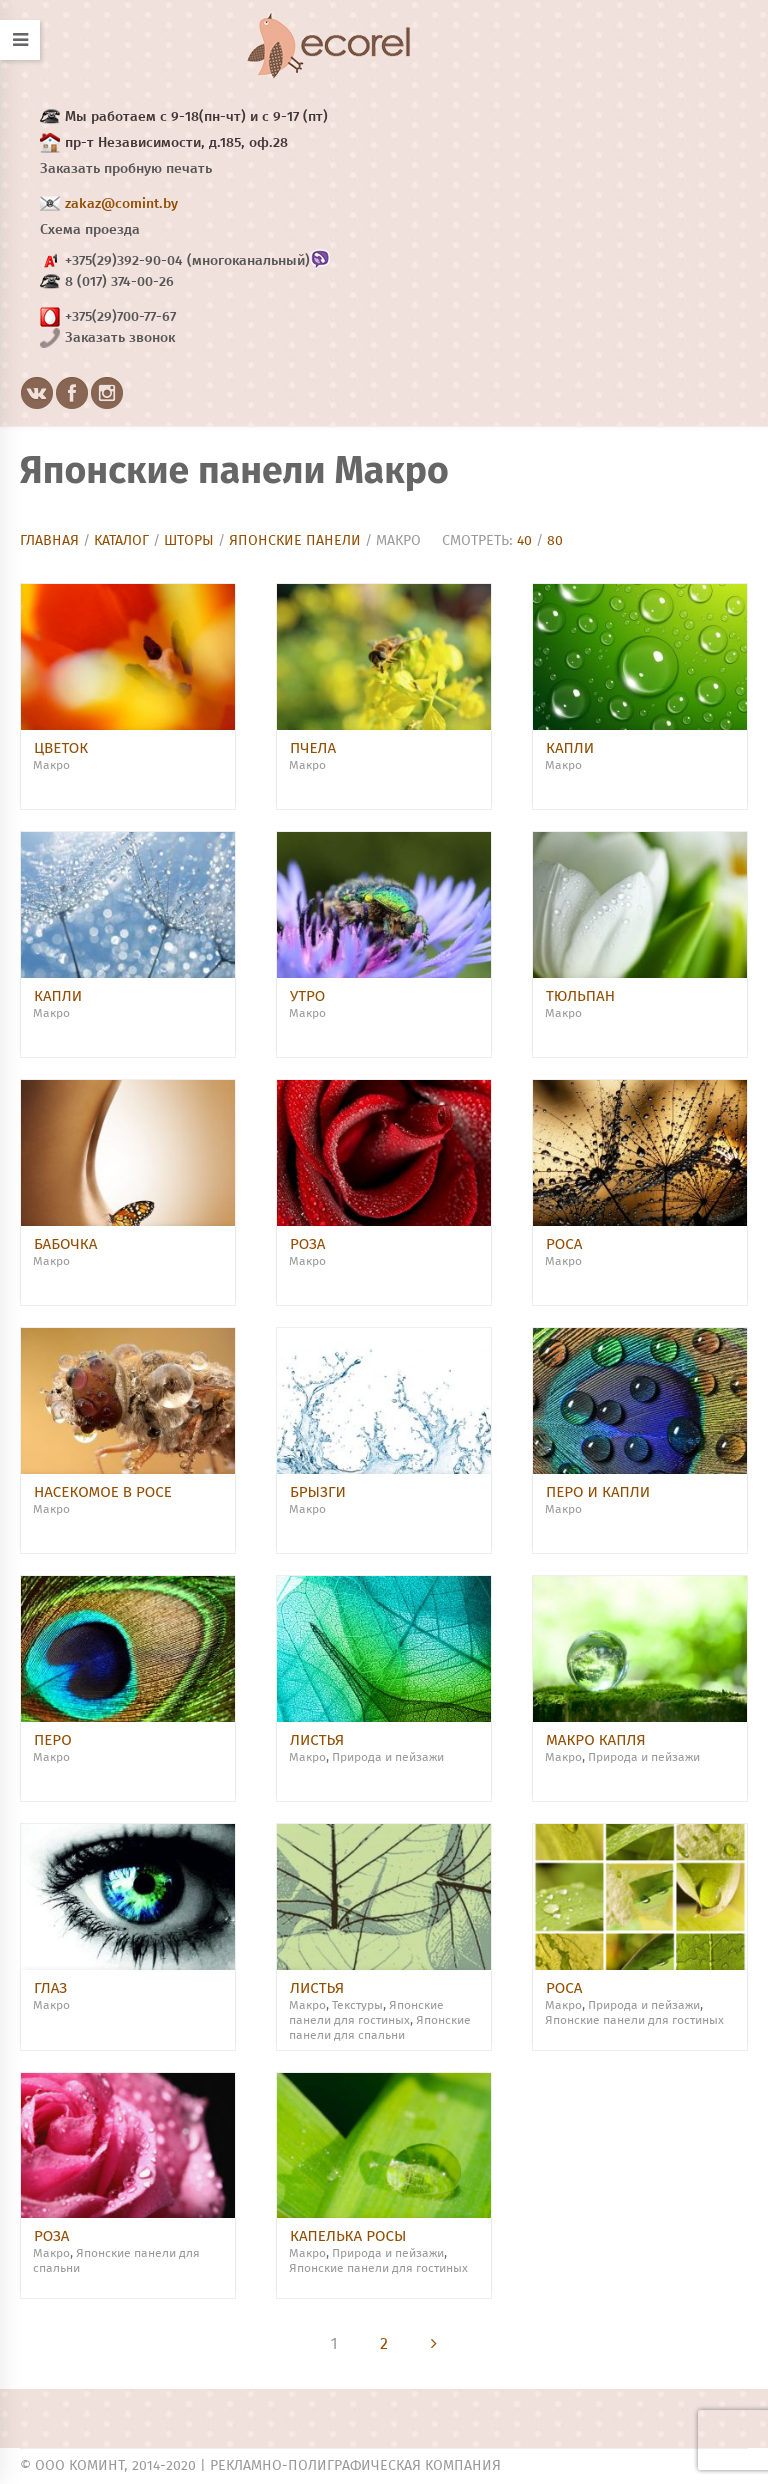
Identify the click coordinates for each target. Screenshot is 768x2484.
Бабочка (65, 1244)
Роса (564, 1244)
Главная (49, 541)
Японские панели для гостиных (634, 2021)
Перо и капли (598, 1492)
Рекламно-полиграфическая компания (355, 2466)
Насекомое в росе (103, 1492)
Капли (570, 748)
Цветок (61, 748)
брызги (318, 1492)
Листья (317, 1740)
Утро (307, 996)
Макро (51, 766)
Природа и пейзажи (388, 1758)
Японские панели (295, 541)
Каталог (121, 541)
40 (524, 541)
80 (555, 541)
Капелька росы (348, 2236)
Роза (308, 1244)
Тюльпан (580, 996)
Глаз (50, 1988)
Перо (53, 1740)
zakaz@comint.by (121, 204)
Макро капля (596, 1740)
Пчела (313, 748)
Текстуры (357, 2006)
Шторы (189, 541)
